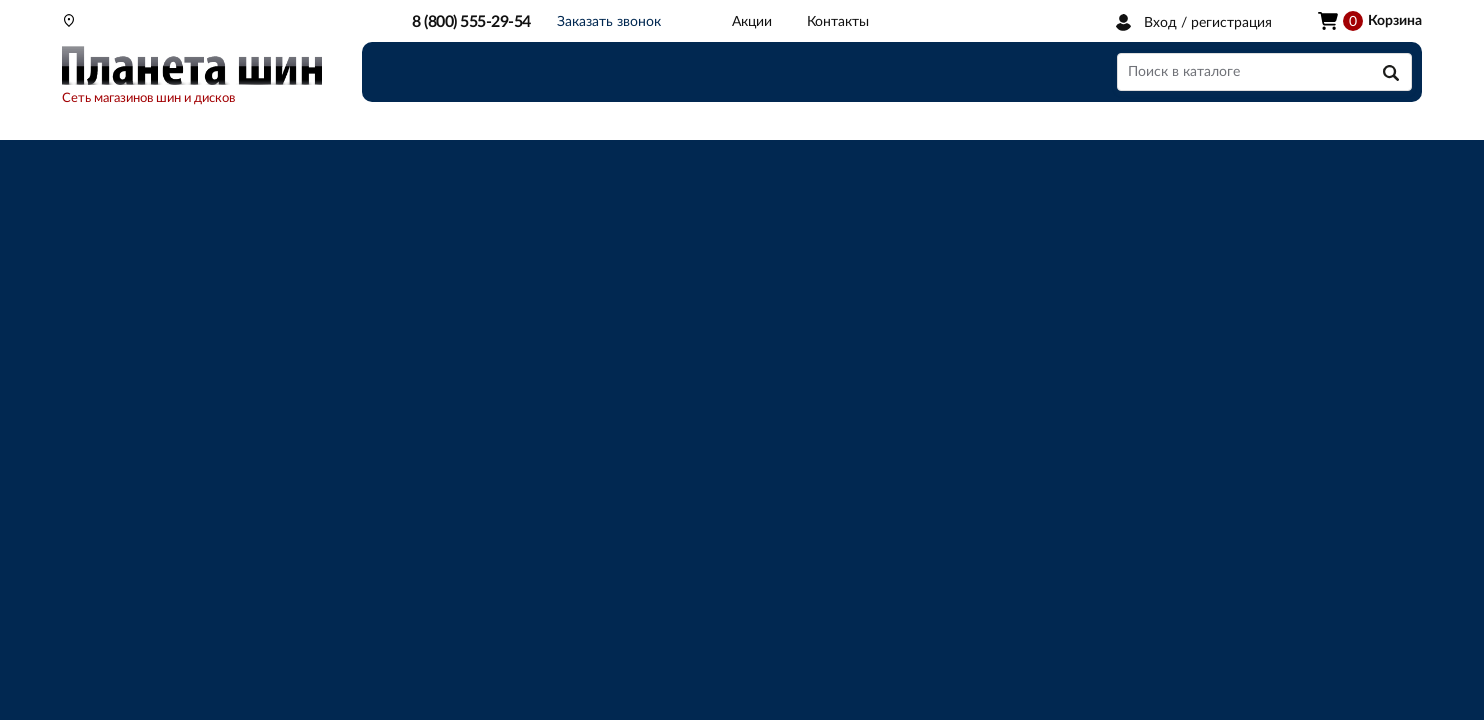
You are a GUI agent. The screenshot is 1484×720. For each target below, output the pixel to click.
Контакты (838, 22)
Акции (752, 22)
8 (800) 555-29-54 (471, 22)
